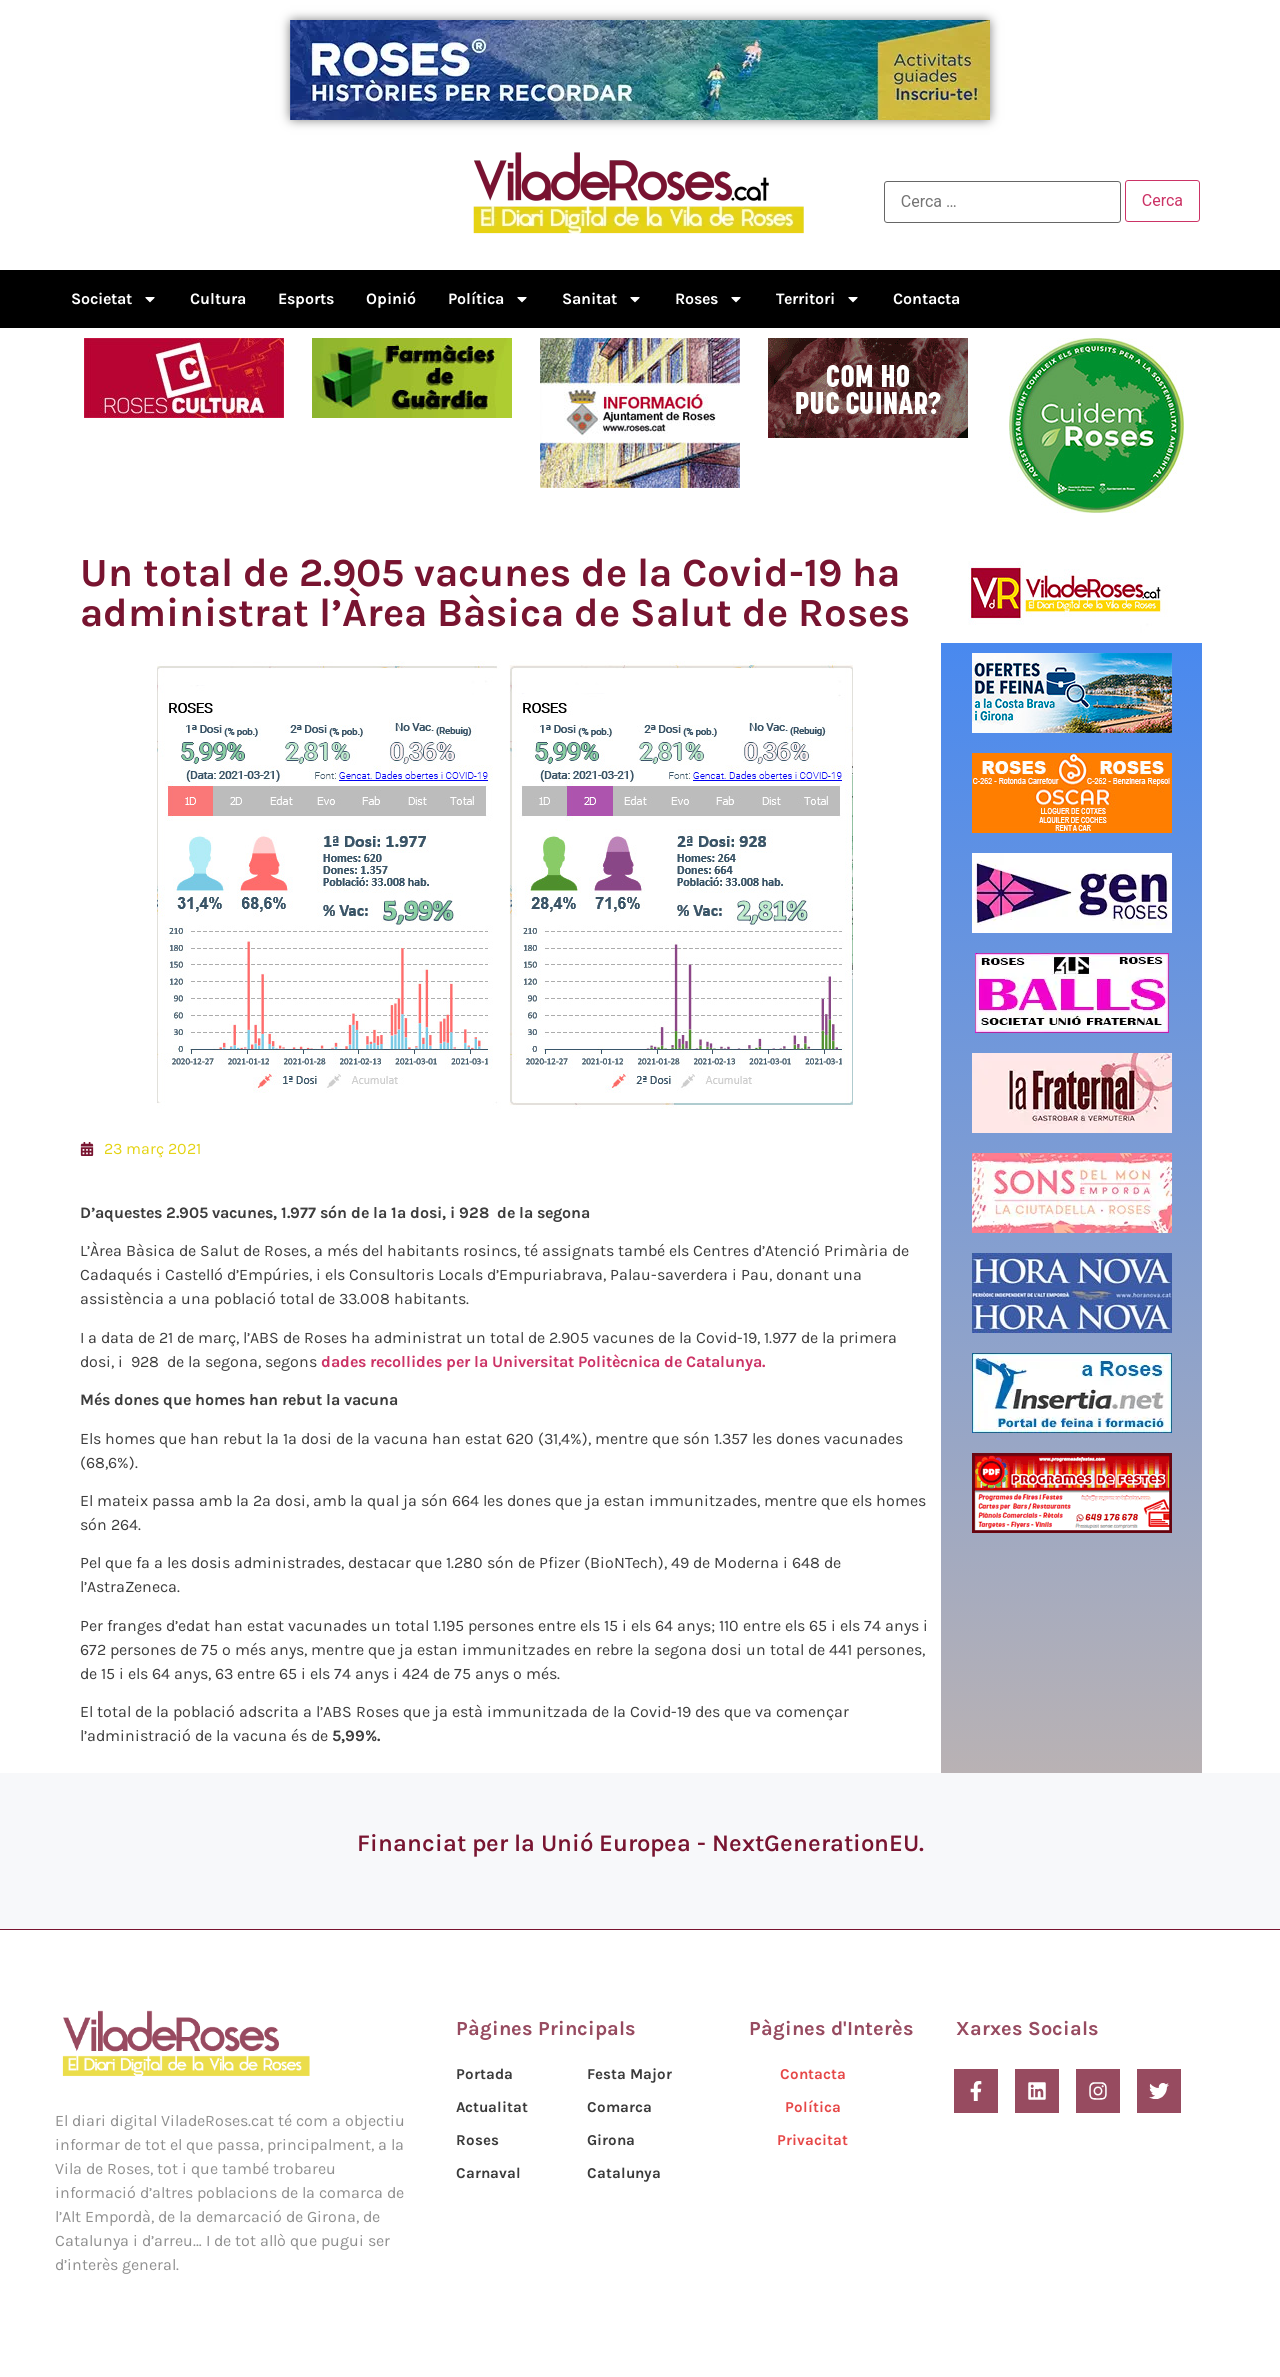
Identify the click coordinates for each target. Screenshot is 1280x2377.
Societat (114, 299)
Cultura (218, 298)
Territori (818, 299)
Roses (709, 299)
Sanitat (602, 299)
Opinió (391, 298)
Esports (306, 298)
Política (489, 299)
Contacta (926, 298)
